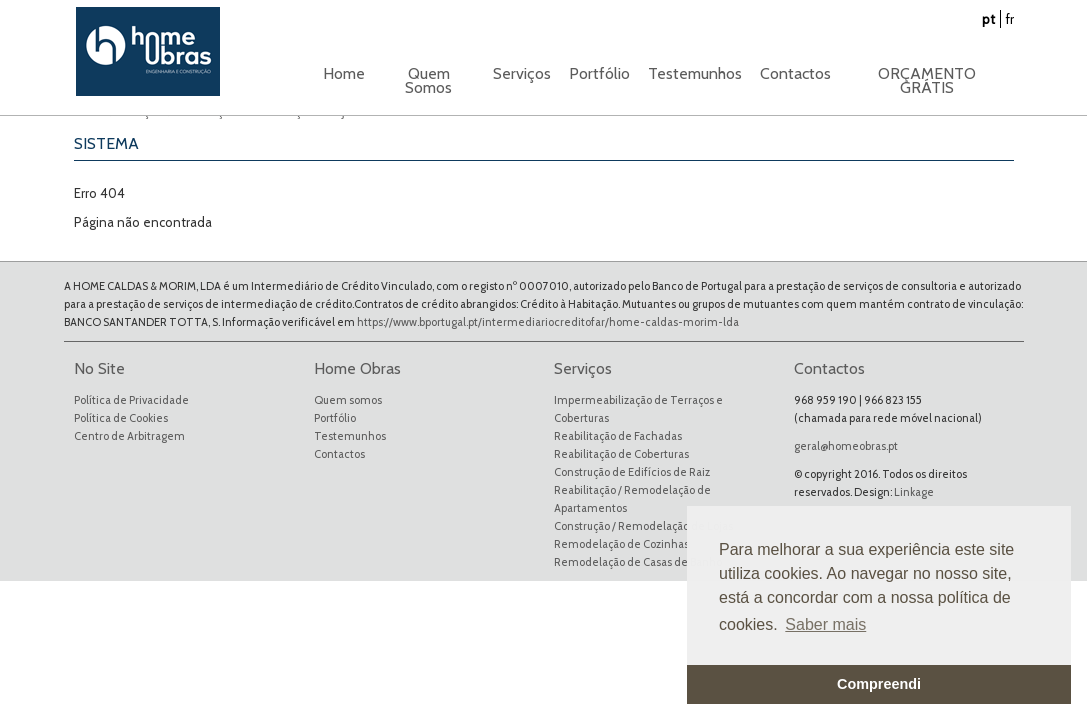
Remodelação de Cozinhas (621, 544)
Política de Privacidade (131, 400)
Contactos (795, 73)
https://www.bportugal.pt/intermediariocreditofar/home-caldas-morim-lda (548, 322)
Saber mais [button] (825, 624)
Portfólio (335, 418)
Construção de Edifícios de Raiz (632, 472)
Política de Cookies (121, 418)
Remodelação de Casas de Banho (638, 562)
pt (988, 19)
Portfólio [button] (599, 73)
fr (1010, 19)
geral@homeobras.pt (846, 446)
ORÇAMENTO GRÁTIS (927, 80)
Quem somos (348, 400)
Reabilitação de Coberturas (621, 454)
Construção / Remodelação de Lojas (643, 526)
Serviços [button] (522, 73)
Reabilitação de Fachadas (618, 436)
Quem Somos (428, 80)
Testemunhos (695, 73)
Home (344, 73)
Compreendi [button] (879, 684)
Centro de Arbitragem (129, 436)
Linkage (914, 492)
